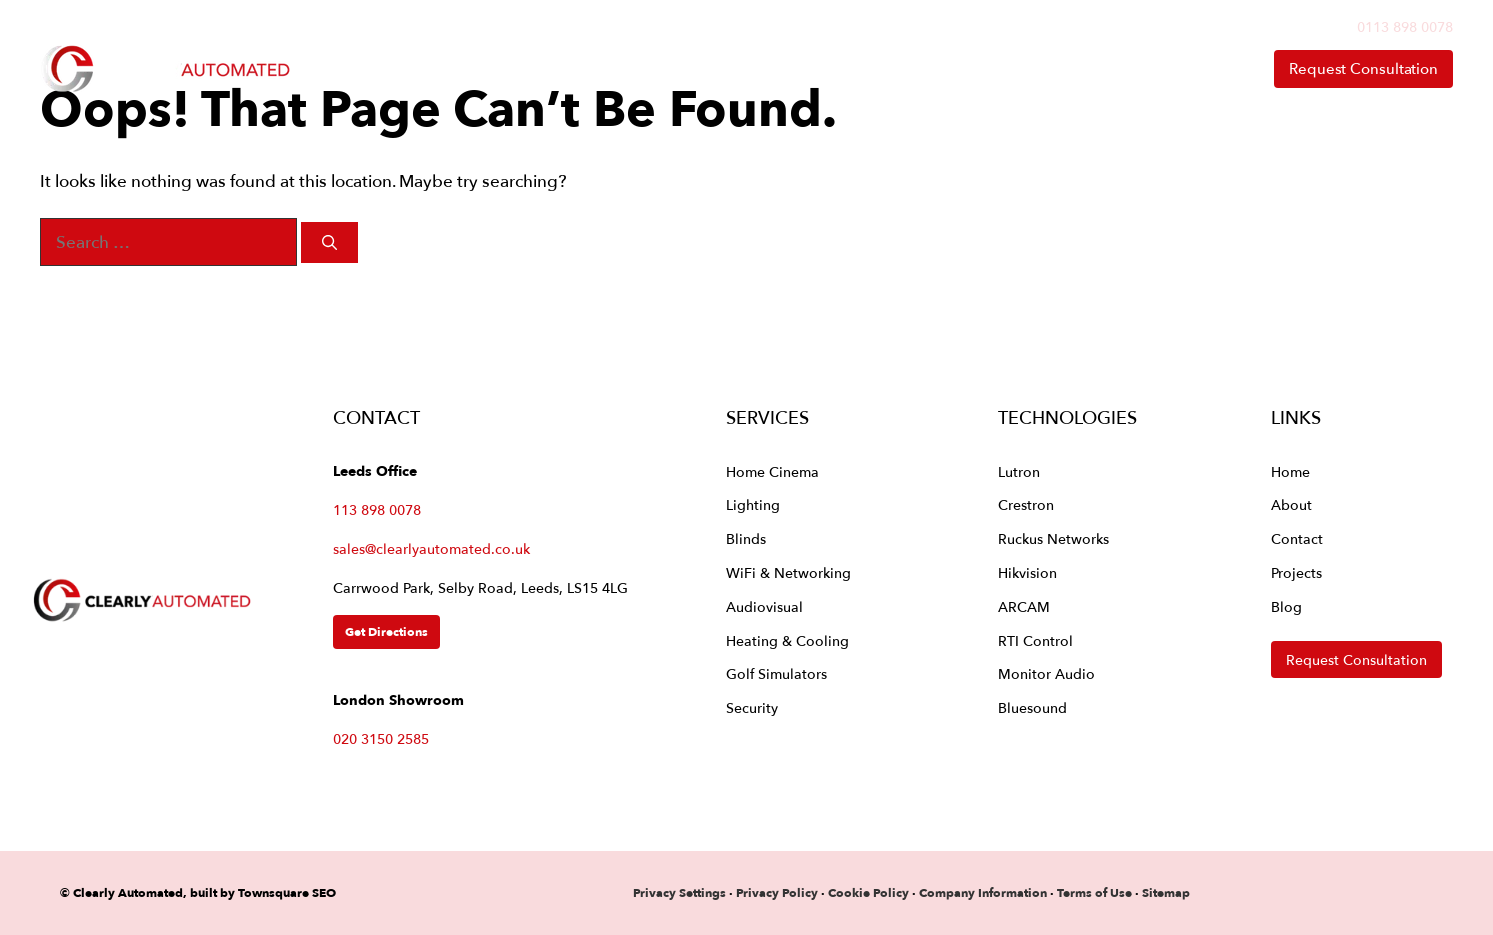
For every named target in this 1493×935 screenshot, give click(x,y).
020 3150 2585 (381, 738)
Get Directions (386, 631)
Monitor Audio (1046, 673)
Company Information (983, 892)
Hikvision (1027, 572)
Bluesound (1032, 707)
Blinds (746, 538)
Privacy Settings (679, 892)
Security (752, 707)
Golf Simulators (776, 673)
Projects (1296, 572)
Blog (1286, 606)
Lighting (753, 504)
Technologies (925, 69)
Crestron (1026, 504)
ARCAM (1024, 606)
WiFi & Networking (788, 572)
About (1084, 69)
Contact (1195, 68)
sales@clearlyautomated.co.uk (431, 548)
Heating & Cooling (787, 640)
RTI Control (1035, 640)
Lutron (1019, 471)
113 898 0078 (377, 509)
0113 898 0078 (1405, 26)
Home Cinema (772, 471)
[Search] (329, 242)
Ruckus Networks (1053, 538)
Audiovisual (764, 606)
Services (758, 69)
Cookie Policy (868, 892)
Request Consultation (1363, 68)
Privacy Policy (778, 892)
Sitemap (1166, 892)
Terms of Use (1094, 892)
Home (631, 68)
